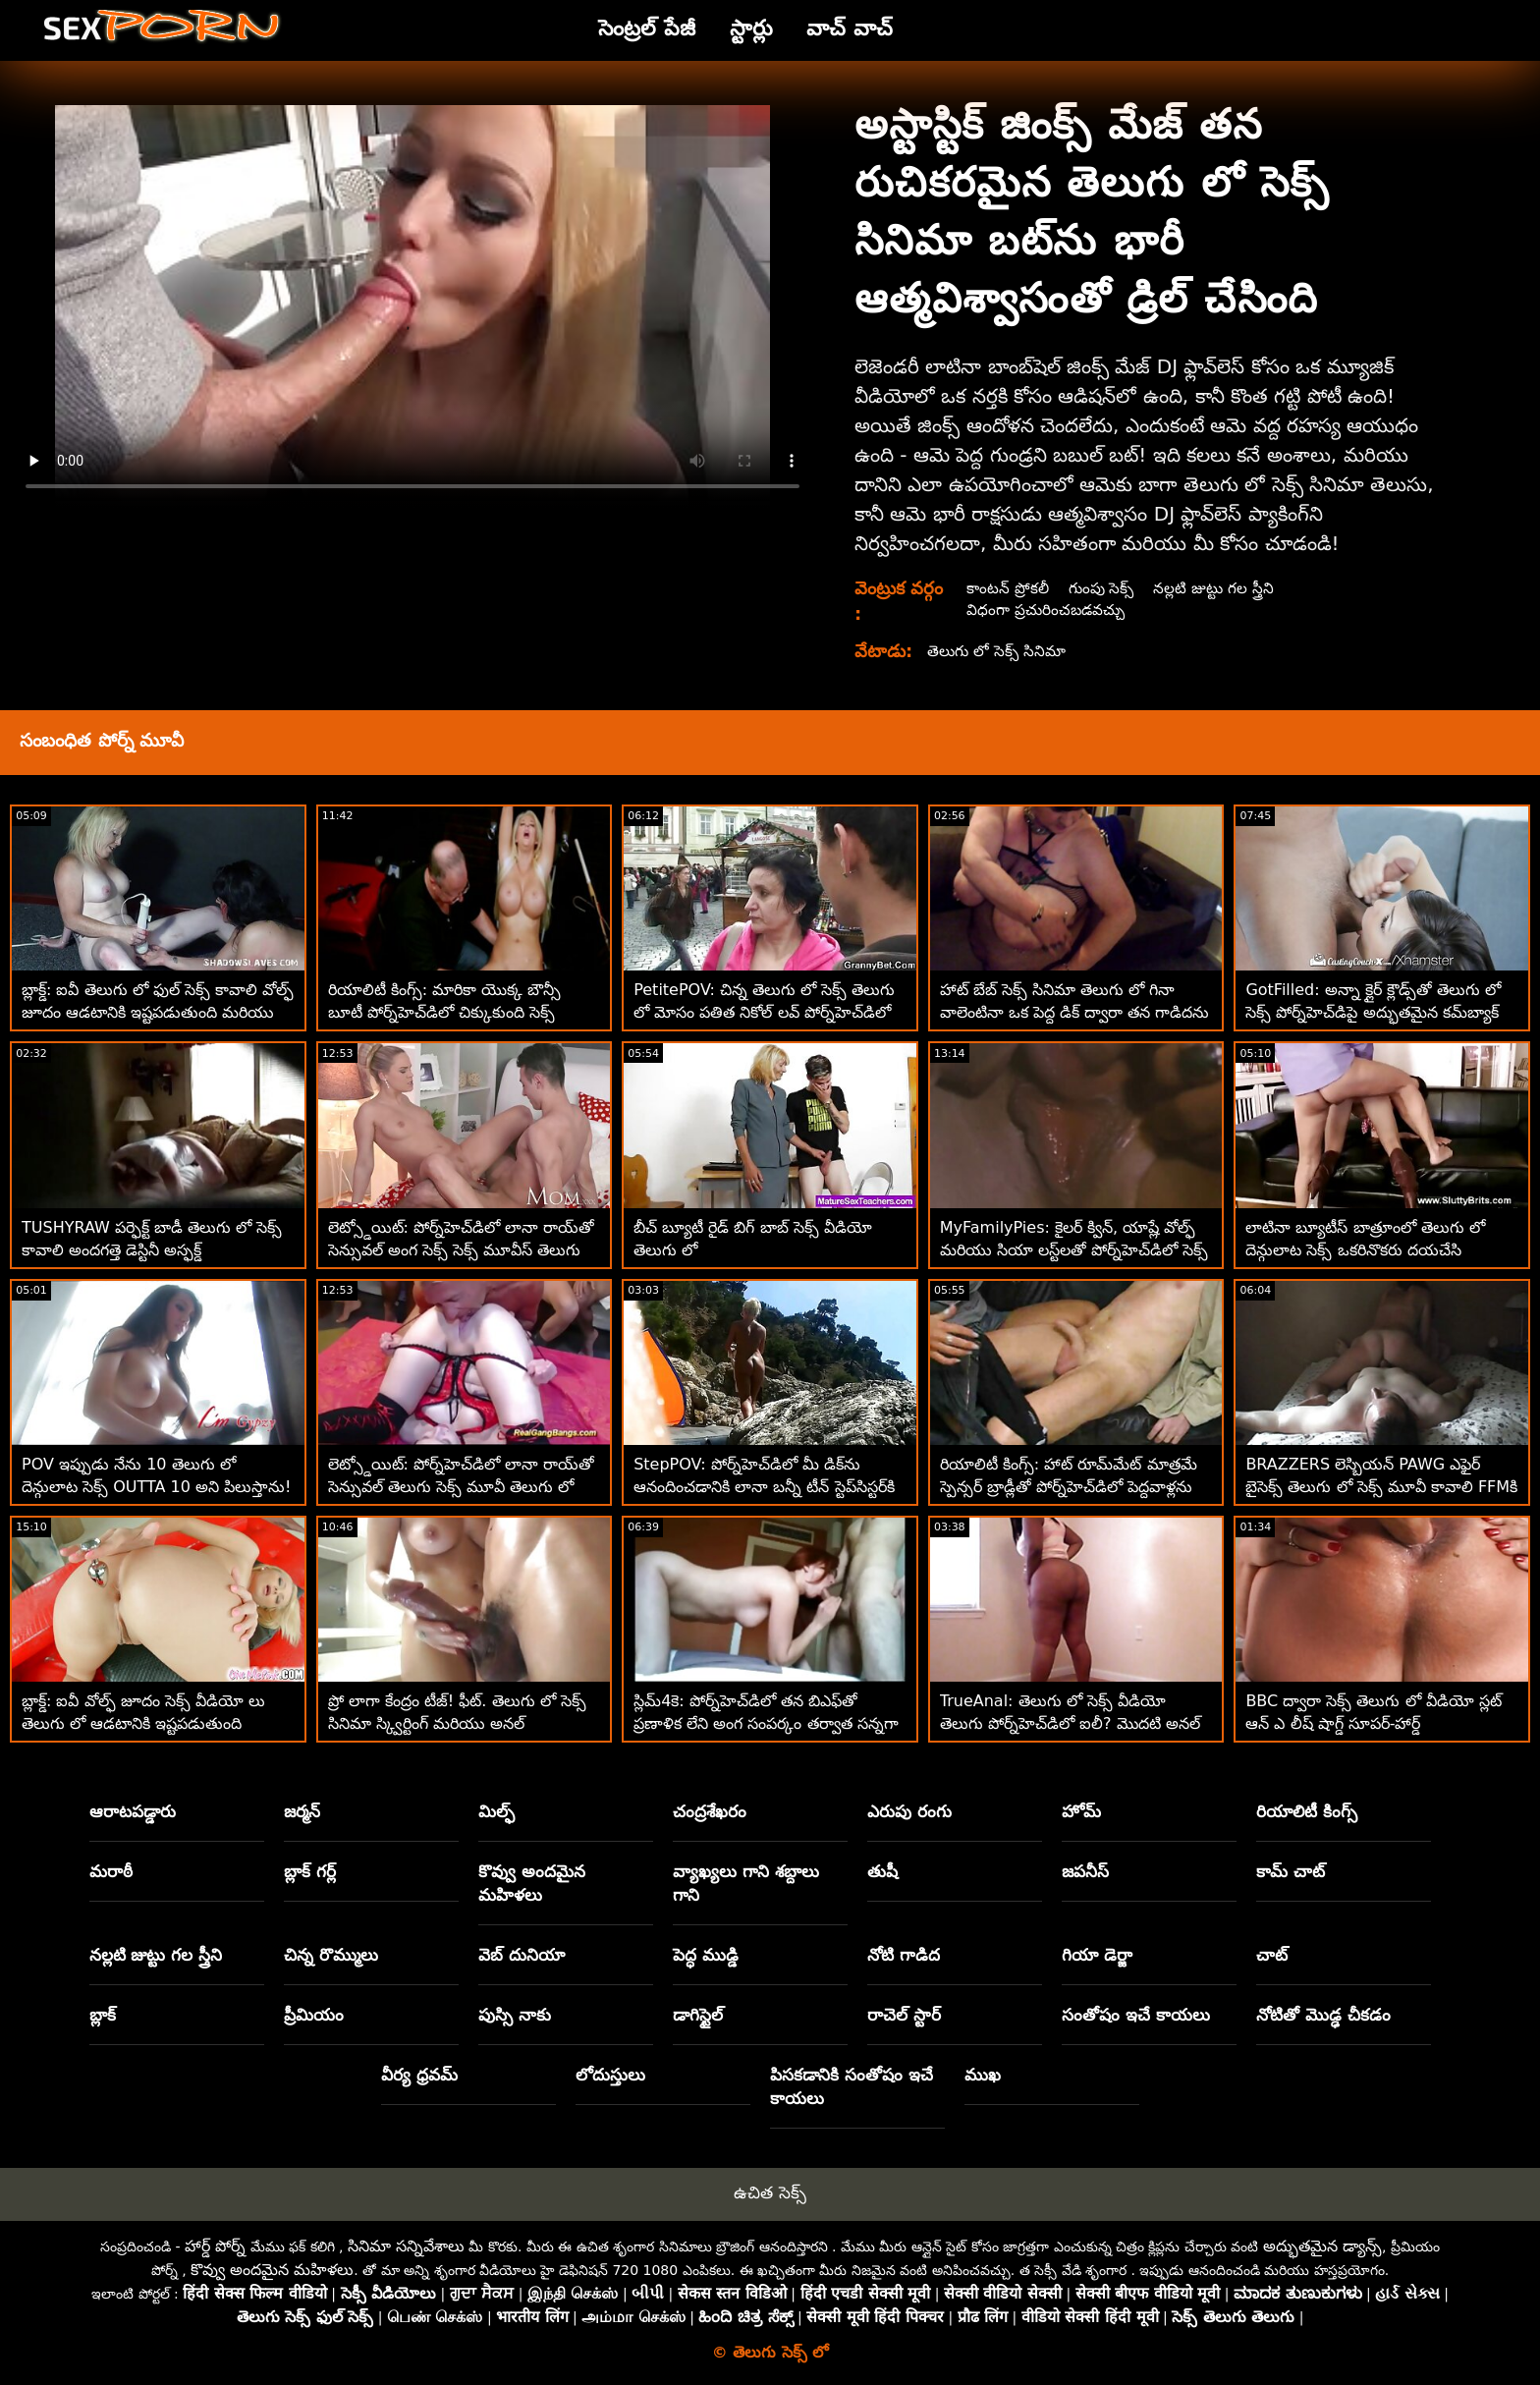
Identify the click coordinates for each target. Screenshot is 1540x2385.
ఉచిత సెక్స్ (769, 2192)
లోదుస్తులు (610, 2074)
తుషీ (882, 1871)
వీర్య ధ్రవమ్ (419, 2074)
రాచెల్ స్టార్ (904, 2014)
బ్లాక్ (102, 2014)
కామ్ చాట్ (1290, 1871)
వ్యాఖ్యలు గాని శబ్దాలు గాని (746, 1883)
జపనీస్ (1085, 1871)
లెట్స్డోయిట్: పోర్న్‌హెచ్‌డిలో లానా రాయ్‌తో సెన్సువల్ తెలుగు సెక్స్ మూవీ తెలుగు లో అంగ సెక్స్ (461, 1487)
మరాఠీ (111, 1871)
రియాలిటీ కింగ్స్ (1306, 1811)
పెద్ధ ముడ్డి (706, 1955)
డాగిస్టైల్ (698, 2014)
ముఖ (982, 2074)
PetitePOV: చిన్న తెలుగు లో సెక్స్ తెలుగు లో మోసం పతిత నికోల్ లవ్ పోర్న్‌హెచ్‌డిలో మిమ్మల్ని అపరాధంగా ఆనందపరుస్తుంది (764, 1012)
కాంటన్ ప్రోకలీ (1006, 588)
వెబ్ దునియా (521, 1955)
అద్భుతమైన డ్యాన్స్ (1322, 2246)
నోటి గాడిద (903, 1955)
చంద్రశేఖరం (709, 1811)
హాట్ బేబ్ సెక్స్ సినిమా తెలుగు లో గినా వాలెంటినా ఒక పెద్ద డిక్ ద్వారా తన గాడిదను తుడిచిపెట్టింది (1075, 1012)
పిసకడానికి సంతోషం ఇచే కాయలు (851, 2086)
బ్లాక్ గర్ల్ (310, 1871)
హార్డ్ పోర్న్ (215, 2246)
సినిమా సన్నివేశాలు (406, 2246)
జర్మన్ (302, 1811)
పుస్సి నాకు (514, 2014)
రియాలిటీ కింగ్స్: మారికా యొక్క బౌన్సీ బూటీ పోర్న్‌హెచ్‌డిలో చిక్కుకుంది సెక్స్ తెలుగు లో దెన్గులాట (445, 1012)
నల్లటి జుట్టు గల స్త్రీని (1218, 588)
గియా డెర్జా (1097, 1955)
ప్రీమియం (314, 2014)
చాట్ (1272, 1955)
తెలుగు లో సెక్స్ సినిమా (998, 650)
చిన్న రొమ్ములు (331, 1955)
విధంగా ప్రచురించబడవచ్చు (1046, 609)
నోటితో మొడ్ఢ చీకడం (1323, 2014)
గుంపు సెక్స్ (1103, 588)
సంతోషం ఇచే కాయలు (1136, 2014)
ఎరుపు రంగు (909, 1811)
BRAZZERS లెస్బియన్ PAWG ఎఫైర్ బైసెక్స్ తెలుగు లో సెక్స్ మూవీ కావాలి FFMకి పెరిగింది (1381, 1487)
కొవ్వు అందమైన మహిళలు (531, 1883)
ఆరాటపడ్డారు (132, 1811)
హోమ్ (1081, 1811)
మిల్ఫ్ (496, 1811)
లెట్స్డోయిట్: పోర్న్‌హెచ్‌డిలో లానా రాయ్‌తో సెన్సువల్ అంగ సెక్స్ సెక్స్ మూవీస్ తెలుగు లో (461, 1250)
